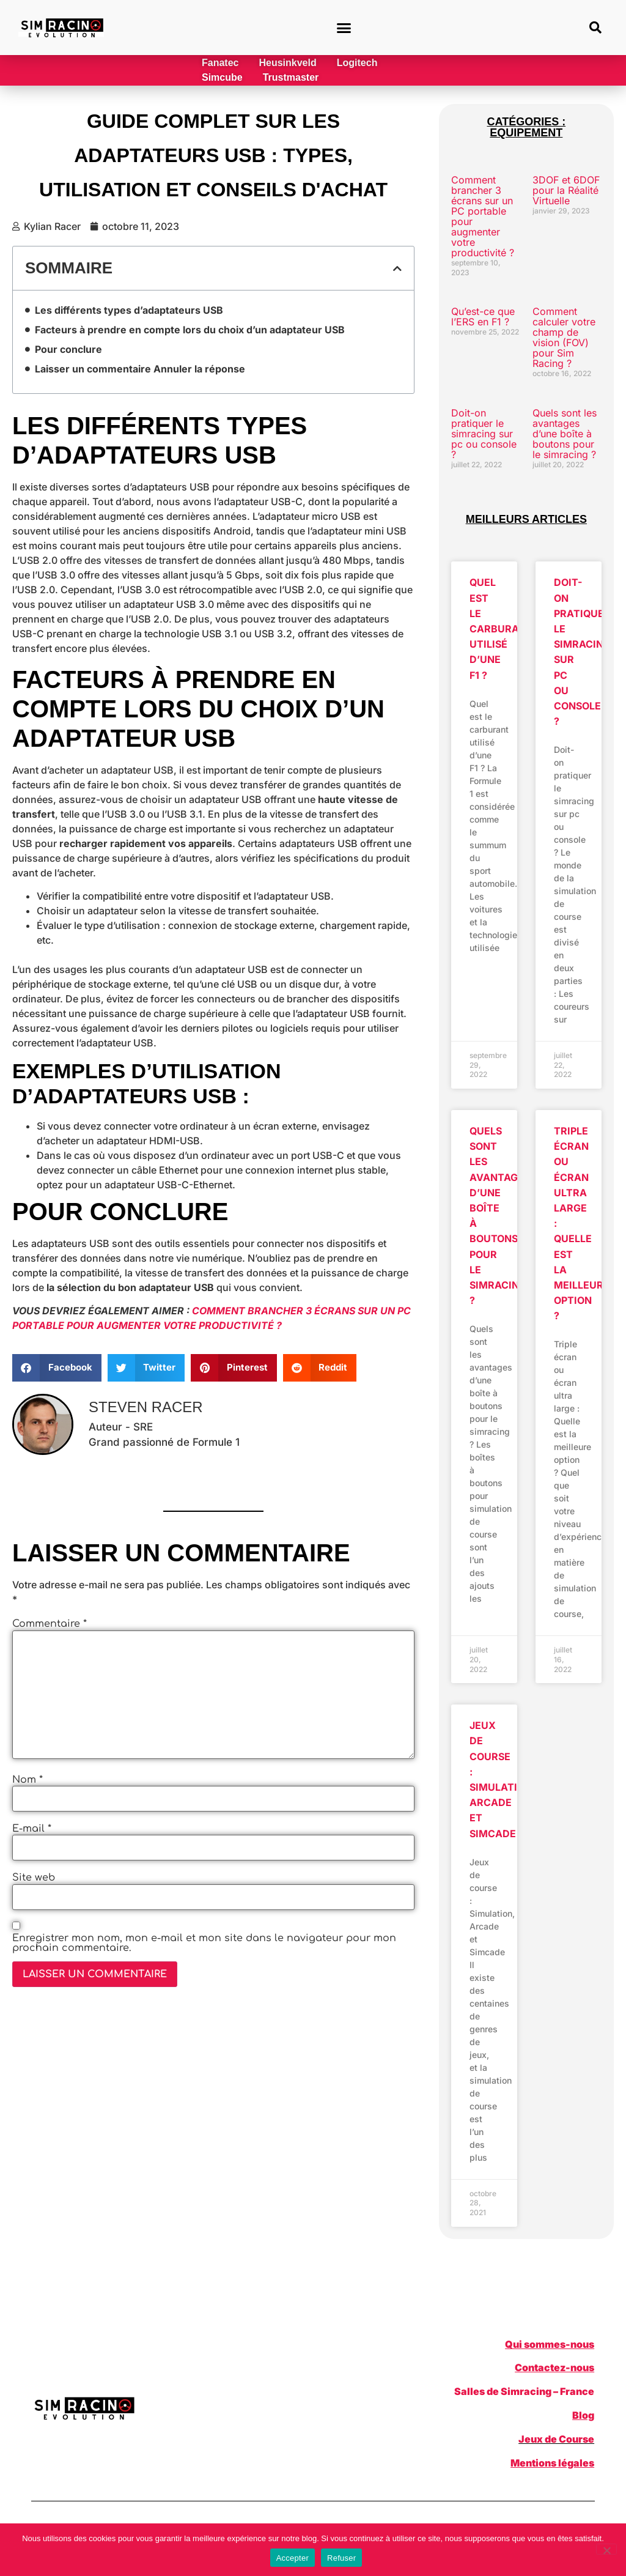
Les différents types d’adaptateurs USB (129, 310)
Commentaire (49, 1624)
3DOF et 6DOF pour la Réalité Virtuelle (566, 190)
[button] (343, 27)
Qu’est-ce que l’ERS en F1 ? (483, 316)
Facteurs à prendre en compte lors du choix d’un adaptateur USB (190, 330)
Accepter (292, 2558)
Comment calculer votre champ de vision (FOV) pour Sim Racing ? (563, 337)
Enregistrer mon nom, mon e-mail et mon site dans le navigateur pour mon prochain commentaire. (204, 1943)
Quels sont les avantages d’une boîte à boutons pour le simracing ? (564, 434)
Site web (33, 1877)
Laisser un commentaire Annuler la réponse (140, 369)
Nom (27, 1780)
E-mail (31, 1829)
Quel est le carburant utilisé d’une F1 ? (501, 628)
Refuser (341, 2558)
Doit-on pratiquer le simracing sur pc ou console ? (484, 434)
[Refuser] (606, 2549)
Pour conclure (68, 349)
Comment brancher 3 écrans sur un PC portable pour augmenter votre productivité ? (482, 216)
